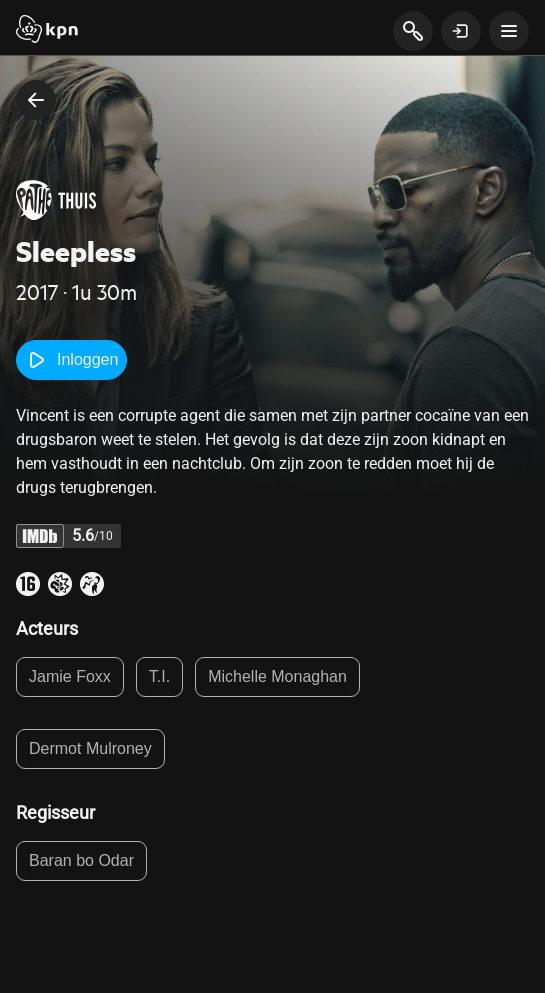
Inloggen (71, 360)
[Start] (47, 31)
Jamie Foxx (70, 676)
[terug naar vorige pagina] (36, 100)
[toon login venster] (461, 31)
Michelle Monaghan (277, 676)
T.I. (159, 676)
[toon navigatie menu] (509, 31)
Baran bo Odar (81, 860)
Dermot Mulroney (90, 748)
